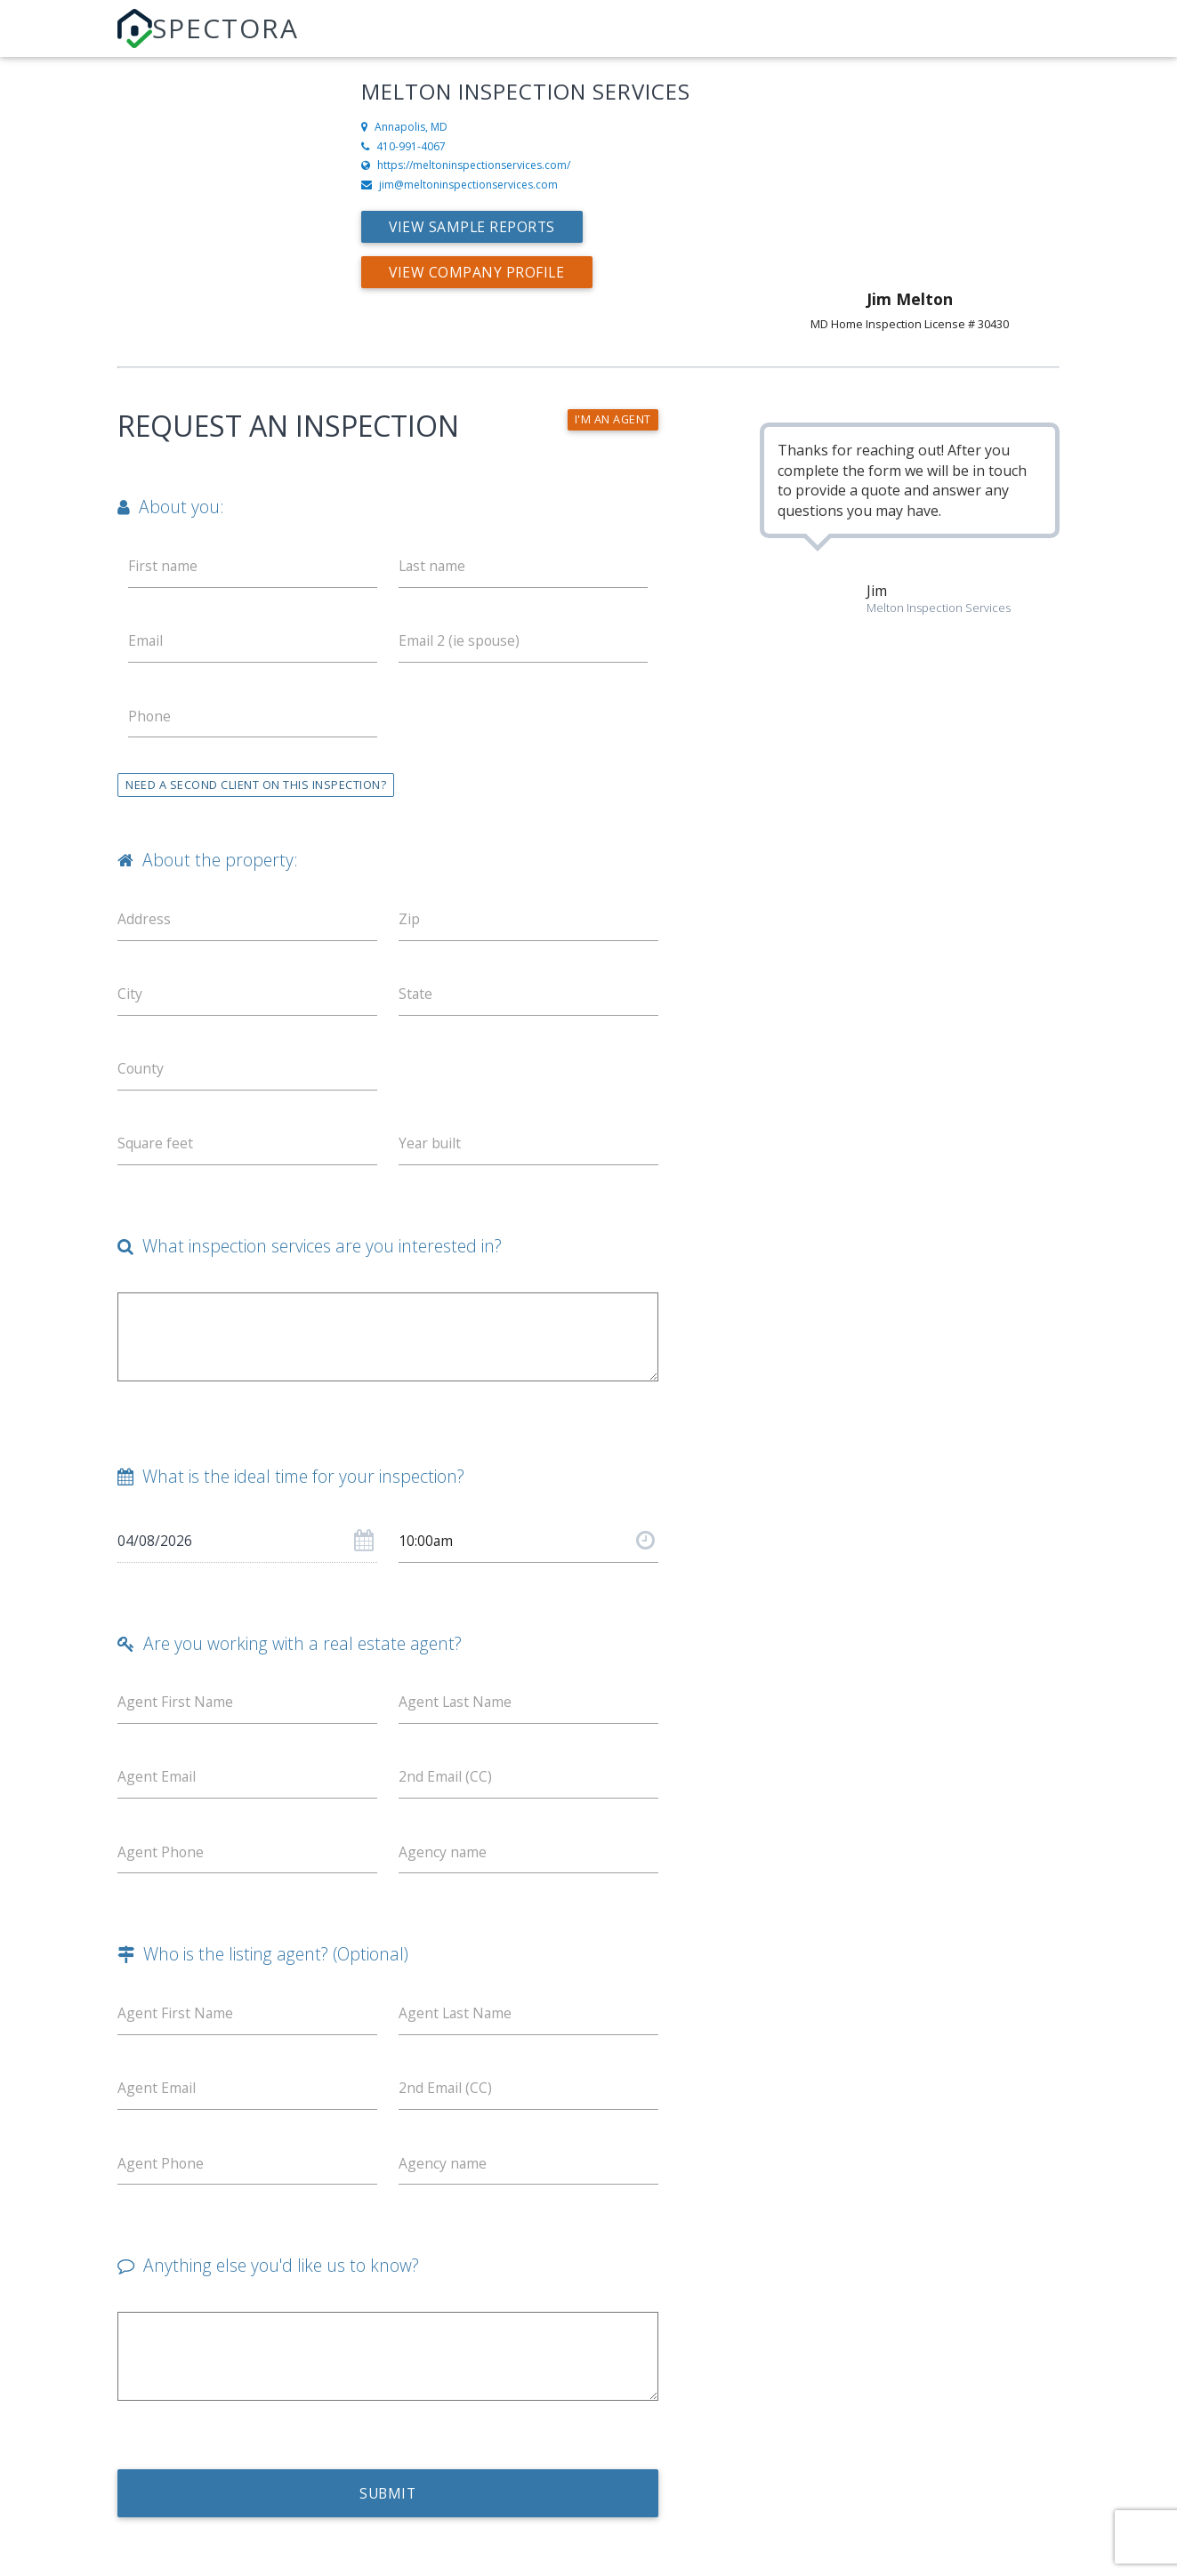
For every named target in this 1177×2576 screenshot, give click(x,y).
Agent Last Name (456, 1708)
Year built (431, 1147)
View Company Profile (478, 272)
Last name (433, 566)
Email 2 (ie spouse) (460, 641)
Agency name (443, 1859)
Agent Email (157, 1783)
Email (146, 641)
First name (163, 566)
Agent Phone (161, 1859)
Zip (409, 920)
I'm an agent (612, 420)
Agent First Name (175, 1708)
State (416, 996)
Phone (150, 717)
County (141, 1072)
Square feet (156, 1147)
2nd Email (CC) (446, 1783)
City (129, 996)
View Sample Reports (474, 227)
